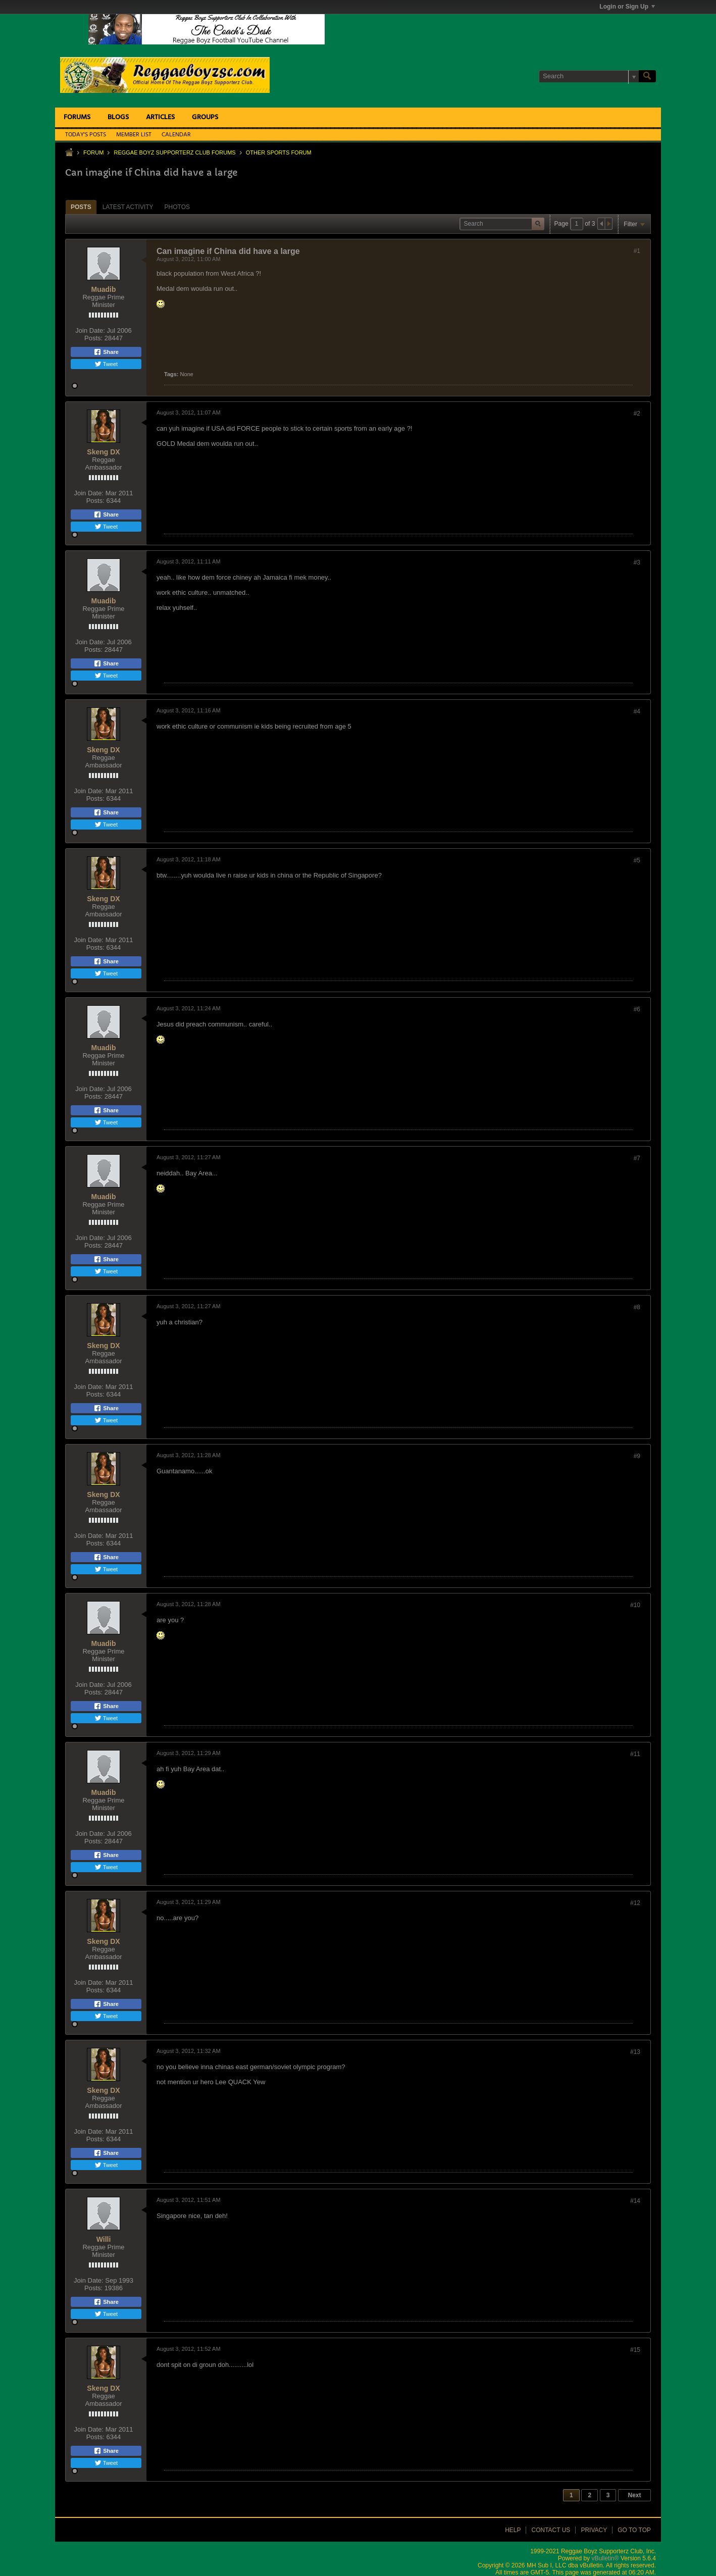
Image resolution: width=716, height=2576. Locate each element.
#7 (637, 1158)
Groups (205, 117)
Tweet (106, 364)
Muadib (103, 289)
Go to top (634, 2530)
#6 (637, 1009)
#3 (637, 562)
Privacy (594, 2530)
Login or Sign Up (627, 6)
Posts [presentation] (81, 207)
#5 (637, 860)
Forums (77, 117)
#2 (637, 413)
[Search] (589, 76)
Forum (93, 152)
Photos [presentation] (177, 207)
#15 (635, 2349)
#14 (635, 2200)
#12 (635, 1903)
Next (634, 2495)
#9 (637, 1456)
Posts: (93, 338)
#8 (637, 1307)
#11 (635, 1754)
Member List (133, 135)
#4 (637, 711)
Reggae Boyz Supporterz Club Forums (174, 152)
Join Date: (90, 330)
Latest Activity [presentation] (128, 207)
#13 (635, 2051)
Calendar (176, 135)
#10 (635, 1605)
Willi (103, 2239)
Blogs (118, 117)
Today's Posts (85, 135)
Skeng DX (103, 452)
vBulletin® (605, 2558)
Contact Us (550, 2530)
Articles (160, 117)
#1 (637, 250)
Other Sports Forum (279, 152)
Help (513, 2530)
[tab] (81, 206)
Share (106, 352)
